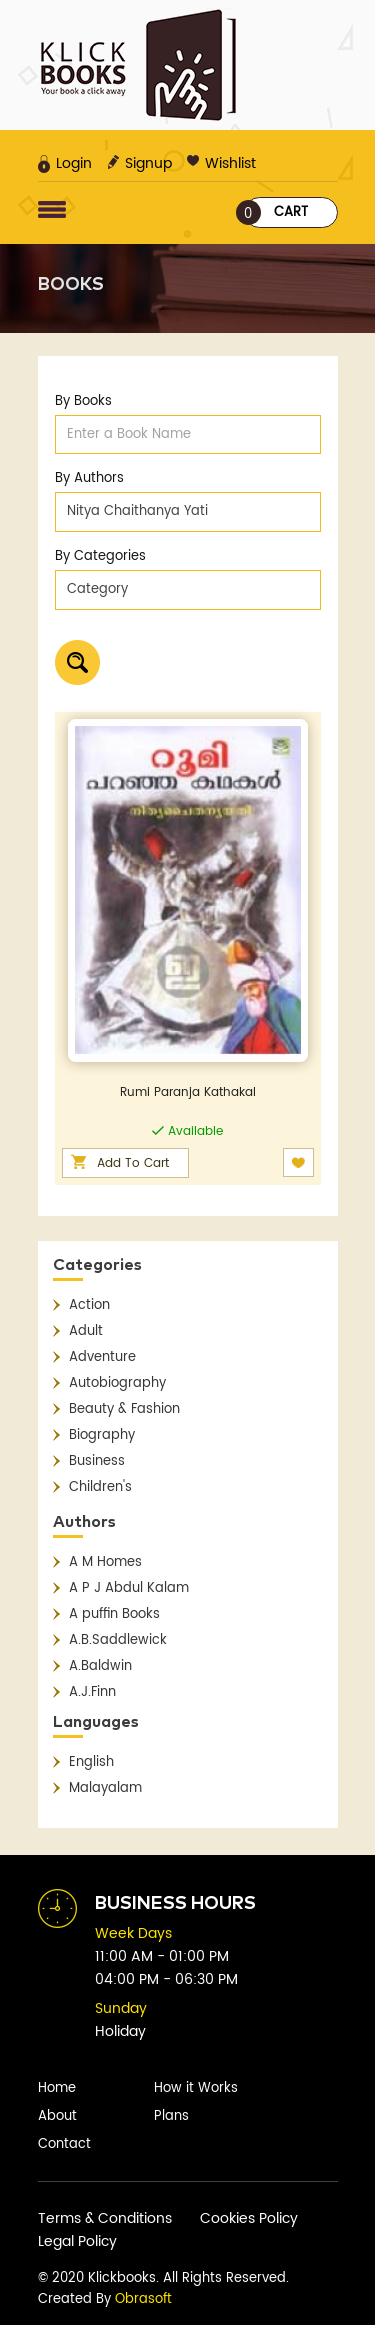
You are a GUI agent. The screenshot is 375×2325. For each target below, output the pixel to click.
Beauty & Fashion (124, 1409)
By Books (83, 401)
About (57, 2116)
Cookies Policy (249, 2218)
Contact (64, 2144)
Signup (139, 163)
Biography (102, 1435)
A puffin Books (114, 1614)
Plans (171, 2116)
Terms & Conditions (105, 2218)
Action (89, 1305)
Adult (86, 1331)
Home (57, 2088)
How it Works (196, 2088)
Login (65, 163)
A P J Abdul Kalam (129, 1588)
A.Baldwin (100, 1666)
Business (97, 1461)
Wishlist (221, 163)
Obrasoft (143, 2299)
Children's (100, 1487)
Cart (276, 212)
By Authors (89, 478)
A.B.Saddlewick (118, 1640)
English (91, 1762)
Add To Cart (133, 1163)
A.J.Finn (92, 1692)
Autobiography (117, 1383)
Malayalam (105, 1788)
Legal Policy (77, 2241)
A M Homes (105, 1562)
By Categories (100, 556)
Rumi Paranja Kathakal (188, 1092)
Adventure (102, 1357)
